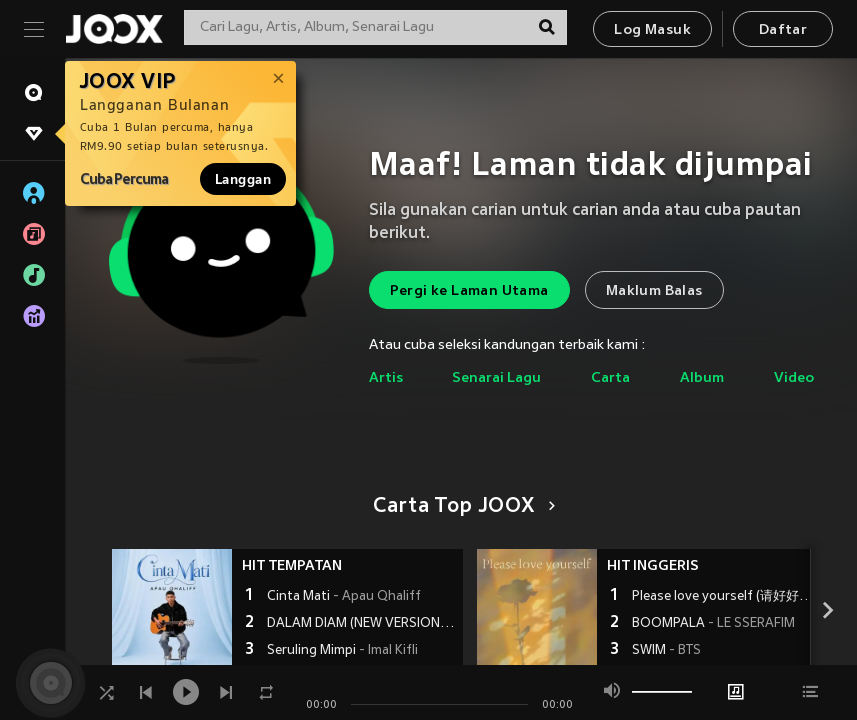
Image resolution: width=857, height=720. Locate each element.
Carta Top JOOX (460, 507)
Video (794, 378)
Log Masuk (652, 30)
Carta (610, 378)
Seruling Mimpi (342, 651)
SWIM (666, 651)
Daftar (783, 30)
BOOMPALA (713, 624)
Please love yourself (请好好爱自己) (727, 597)
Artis (386, 378)
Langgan (243, 179)
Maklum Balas (654, 291)
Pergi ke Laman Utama (469, 291)
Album (702, 378)
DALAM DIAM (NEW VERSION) (362, 624)
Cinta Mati (344, 597)
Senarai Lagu (496, 378)
